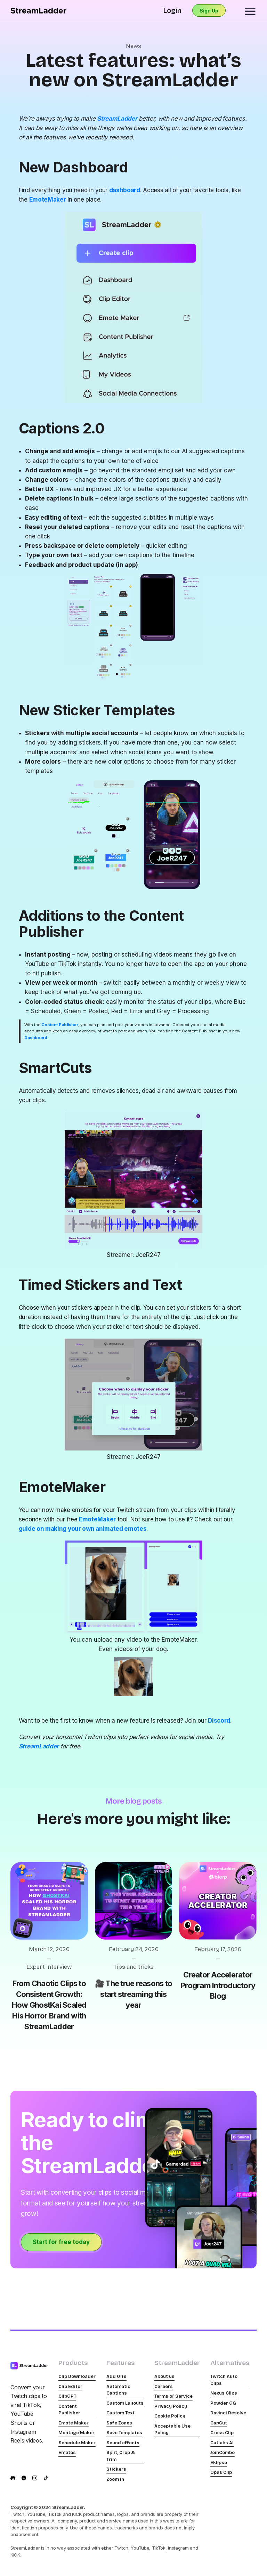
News (133, 46)
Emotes (67, 2452)
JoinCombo (222, 2452)
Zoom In (115, 2479)
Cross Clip (222, 2433)
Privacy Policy (170, 2406)
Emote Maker (73, 2423)
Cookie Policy (169, 2416)
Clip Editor (70, 2386)
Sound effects (122, 2443)
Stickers (116, 2469)
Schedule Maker (77, 2443)
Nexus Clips (223, 2393)
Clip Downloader (77, 2376)
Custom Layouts (125, 2403)
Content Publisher (69, 2410)
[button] (250, 10)
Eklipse (218, 2462)
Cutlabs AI (222, 2443)
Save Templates (124, 2433)
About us (164, 2376)
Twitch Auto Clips (223, 2380)
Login (172, 10)
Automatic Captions (118, 2390)
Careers (163, 2386)
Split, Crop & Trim (120, 2456)
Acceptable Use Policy (172, 2429)
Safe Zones (119, 2423)
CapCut (218, 2423)
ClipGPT (67, 2396)
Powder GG (223, 2403)
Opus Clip (221, 2472)
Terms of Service (173, 2396)
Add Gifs (116, 2376)
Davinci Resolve (228, 2413)
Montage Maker (76, 2433)
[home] (38, 11)
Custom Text (120, 2413)
